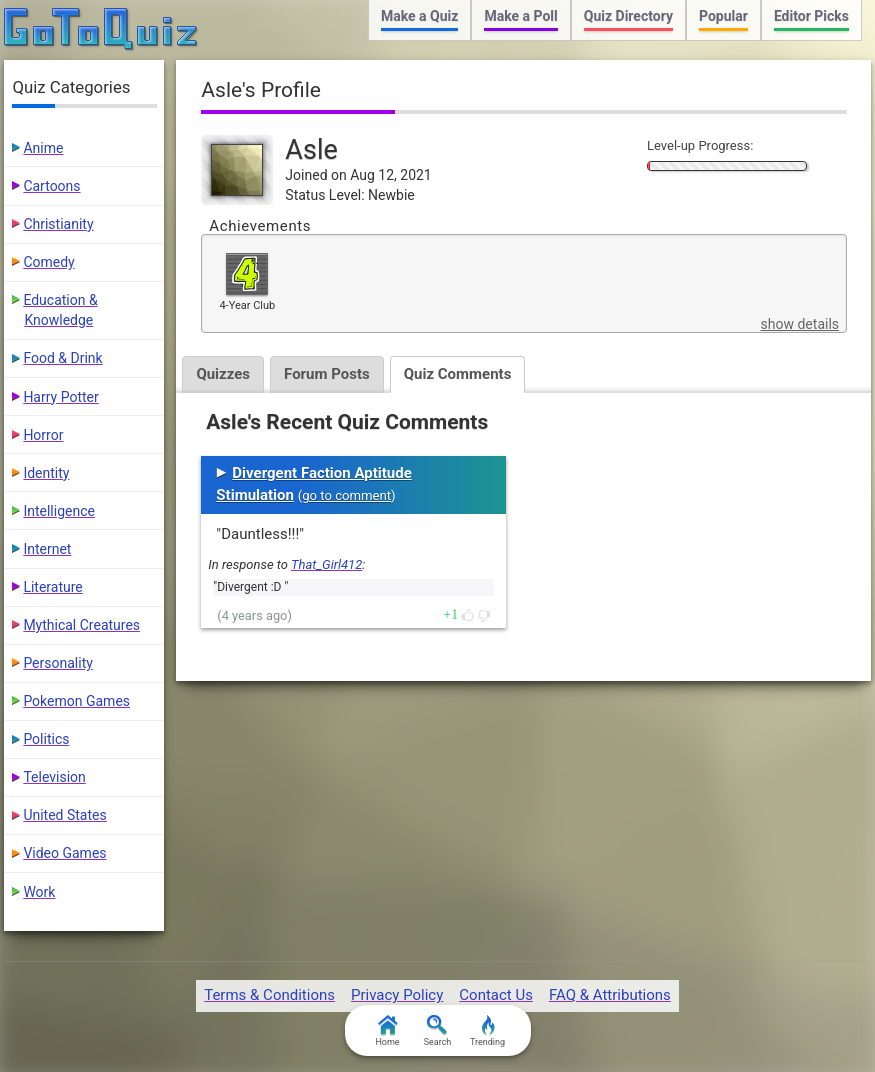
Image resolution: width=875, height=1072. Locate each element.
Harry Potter (60, 397)
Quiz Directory (628, 16)
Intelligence (59, 511)
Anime (43, 148)
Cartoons (51, 186)
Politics (46, 739)
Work (39, 892)
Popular (723, 16)
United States (64, 815)
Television (54, 777)
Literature (52, 587)
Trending (487, 1031)
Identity (46, 473)
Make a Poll (520, 16)
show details (800, 324)
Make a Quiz (419, 16)
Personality (57, 663)
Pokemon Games (76, 701)
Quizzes (223, 374)
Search (438, 1031)
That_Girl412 (326, 564)
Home (387, 1031)
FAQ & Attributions (610, 995)
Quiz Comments (458, 374)
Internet (47, 549)
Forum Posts (327, 374)
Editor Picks (811, 16)
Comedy (48, 262)
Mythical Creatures (81, 625)
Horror (43, 435)
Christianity (58, 224)
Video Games (64, 853)
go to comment (346, 495)
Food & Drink (62, 358)
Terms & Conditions (269, 995)
